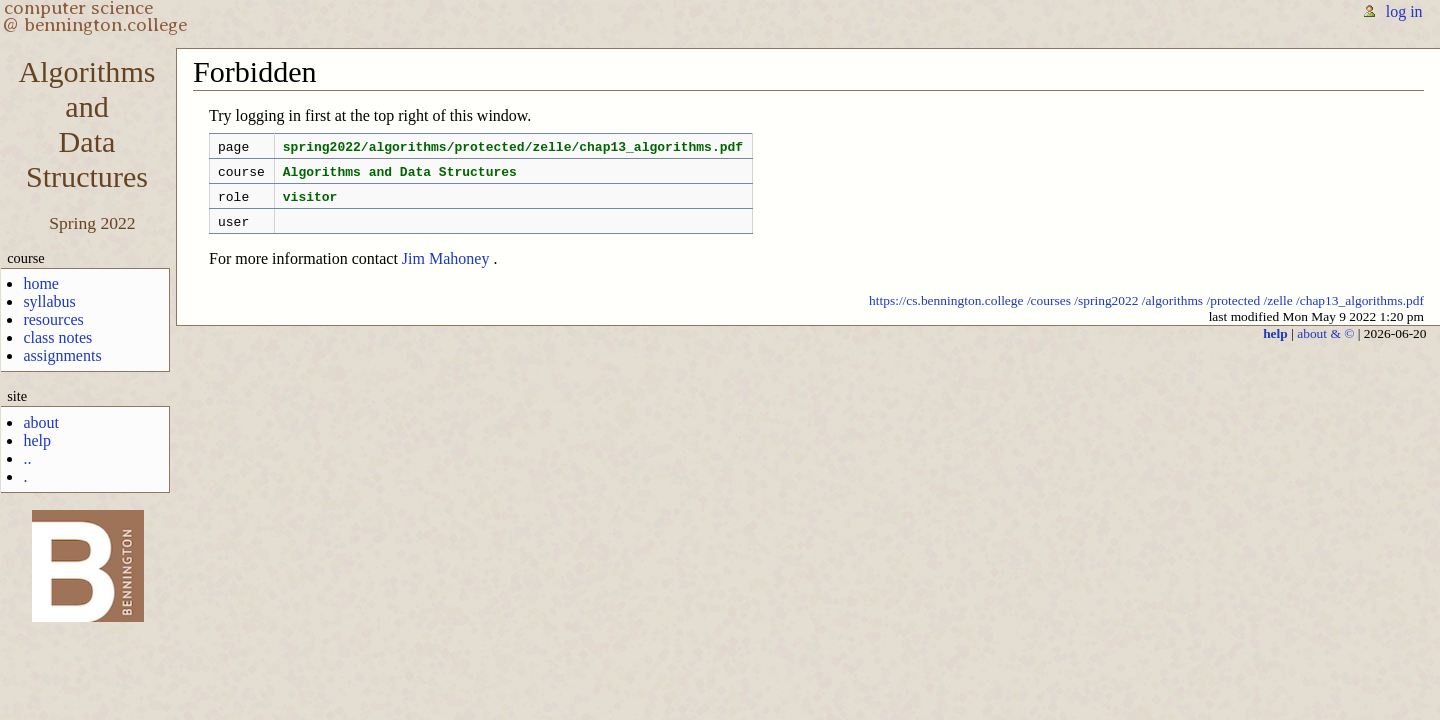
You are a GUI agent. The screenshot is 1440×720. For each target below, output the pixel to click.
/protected (1233, 312)
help (37, 440)
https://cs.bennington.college (946, 312)
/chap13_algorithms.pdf (1360, 312)
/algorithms (1172, 312)
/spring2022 (1106, 312)
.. (27, 458)
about (41, 422)
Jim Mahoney (446, 270)
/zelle (1278, 312)
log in (1404, 11)
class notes (57, 337)
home (41, 283)
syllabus (49, 301)
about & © (1325, 345)
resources (53, 319)
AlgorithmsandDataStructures (86, 124)
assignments (62, 355)
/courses (1049, 312)
